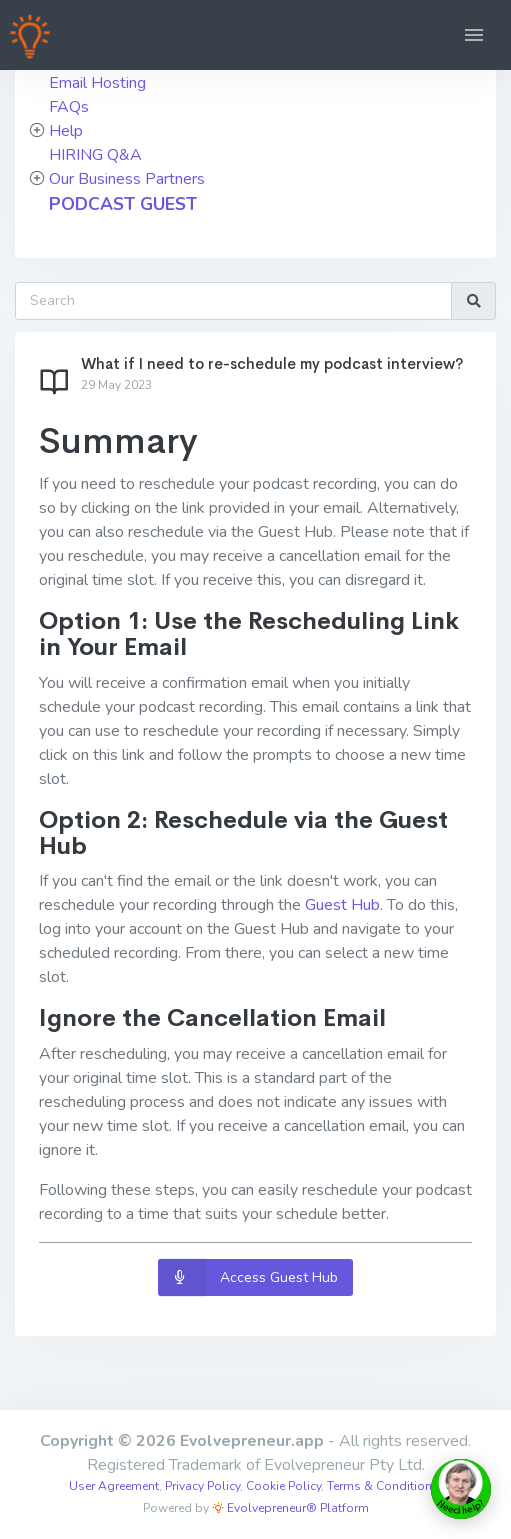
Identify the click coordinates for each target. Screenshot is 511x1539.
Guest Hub (342, 905)
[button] (474, 35)
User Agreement (114, 1486)
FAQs (69, 107)
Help (66, 131)
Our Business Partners (127, 179)
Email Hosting (97, 83)
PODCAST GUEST (123, 204)
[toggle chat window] (461, 1489)
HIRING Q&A (95, 155)
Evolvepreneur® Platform (290, 1508)
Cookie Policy (283, 1486)
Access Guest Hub (248, 1277)
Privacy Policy (202, 1486)
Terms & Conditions (383, 1486)
